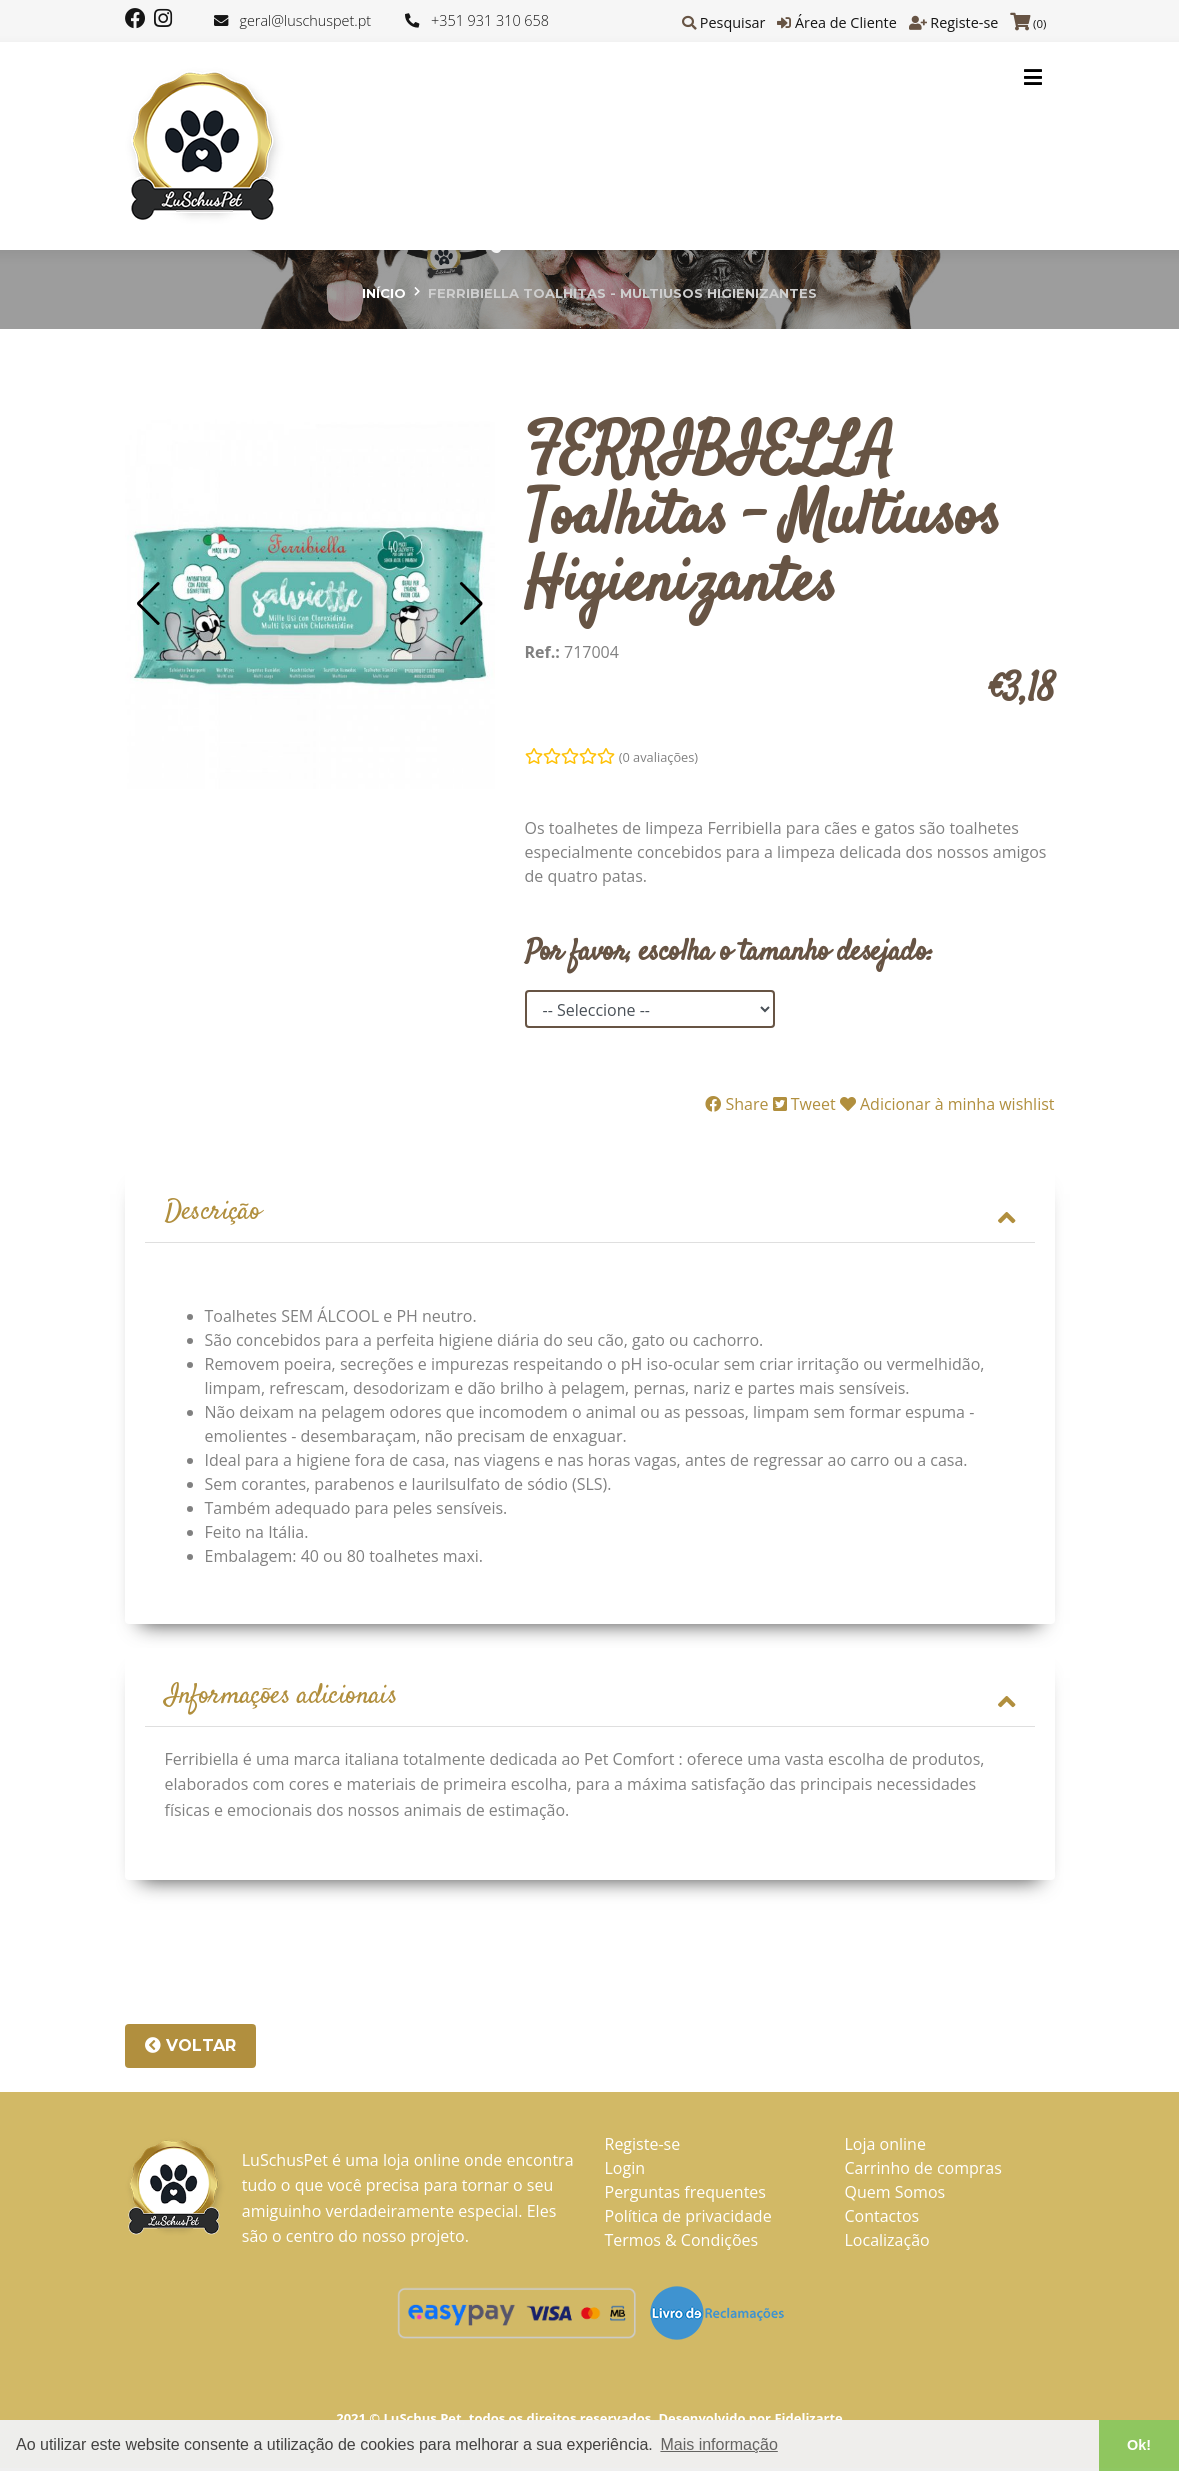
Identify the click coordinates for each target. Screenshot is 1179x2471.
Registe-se (964, 22)
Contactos (882, 2218)
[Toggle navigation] (1033, 77)
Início (384, 293)
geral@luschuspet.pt (305, 20)
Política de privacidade (688, 2218)
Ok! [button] (1139, 2445)
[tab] (590, 1214)
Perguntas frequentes (685, 2194)
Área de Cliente (846, 22)
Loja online (885, 2146)
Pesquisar (733, 22)
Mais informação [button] (718, 2444)
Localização (887, 2242)
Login (625, 2170)
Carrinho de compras (923, 2170)
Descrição (590, 1213)
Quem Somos (895, 2194)
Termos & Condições (682, 2242)
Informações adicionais (590, 1699)
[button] (148, 604)
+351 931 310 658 (490, 20)
